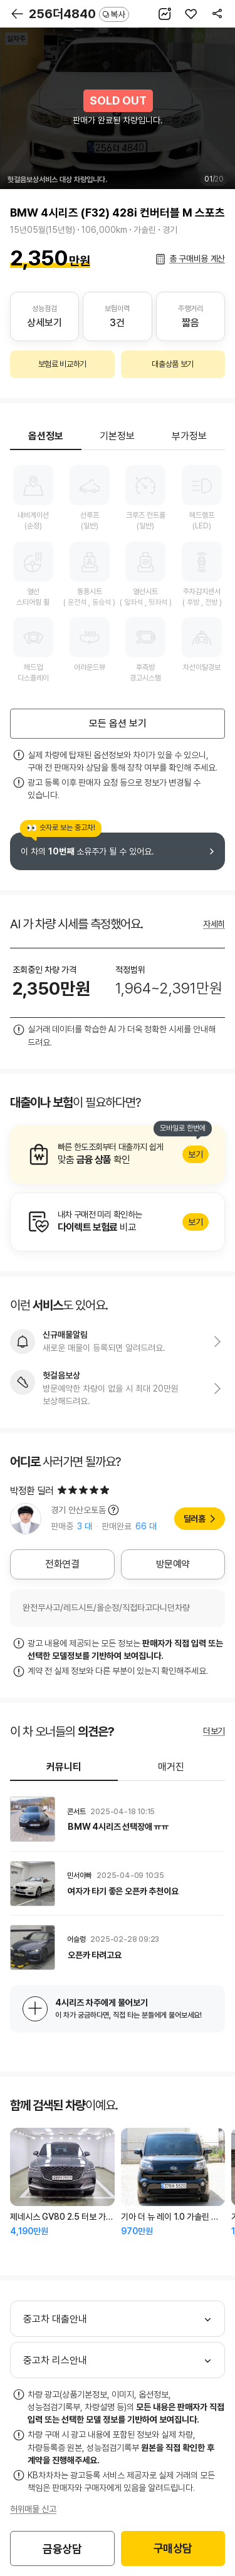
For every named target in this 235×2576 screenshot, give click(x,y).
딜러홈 (195, 1519)
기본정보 (117, 436)
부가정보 (189, 436)
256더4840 (79, 13)
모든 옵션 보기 (118, 723)
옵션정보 (45, 436)
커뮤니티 (63, 1767)
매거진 (171, 1767)
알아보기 (117, 1154)
